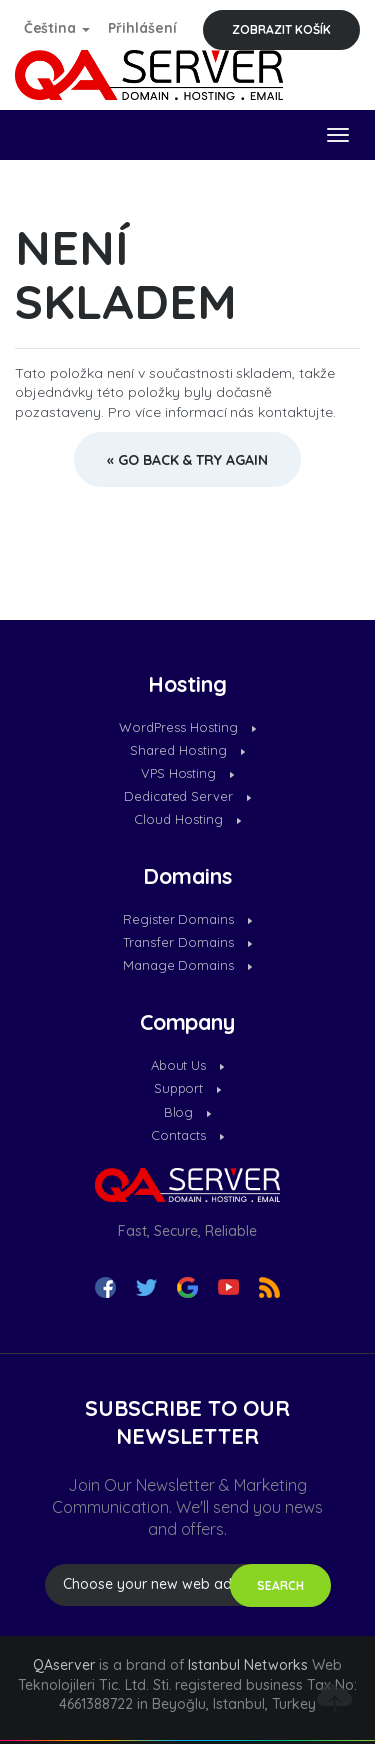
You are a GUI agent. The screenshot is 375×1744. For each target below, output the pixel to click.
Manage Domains (188, 965)
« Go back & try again (188, 460)
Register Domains (188, 919)
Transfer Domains (187, 942)
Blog (188, 1112)
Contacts (187, 1135)
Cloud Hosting (187, 819)
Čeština (57, 28)
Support (188, 1088)
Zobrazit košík (281, 29)
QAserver (64, 1665)
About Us (188, 1065)
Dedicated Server (188, 796)
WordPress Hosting (187, 727)
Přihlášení (142, 28)
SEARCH (280, 1585)
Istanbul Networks (248, 1665)
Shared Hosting (187, 750)
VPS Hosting (188, 773)
